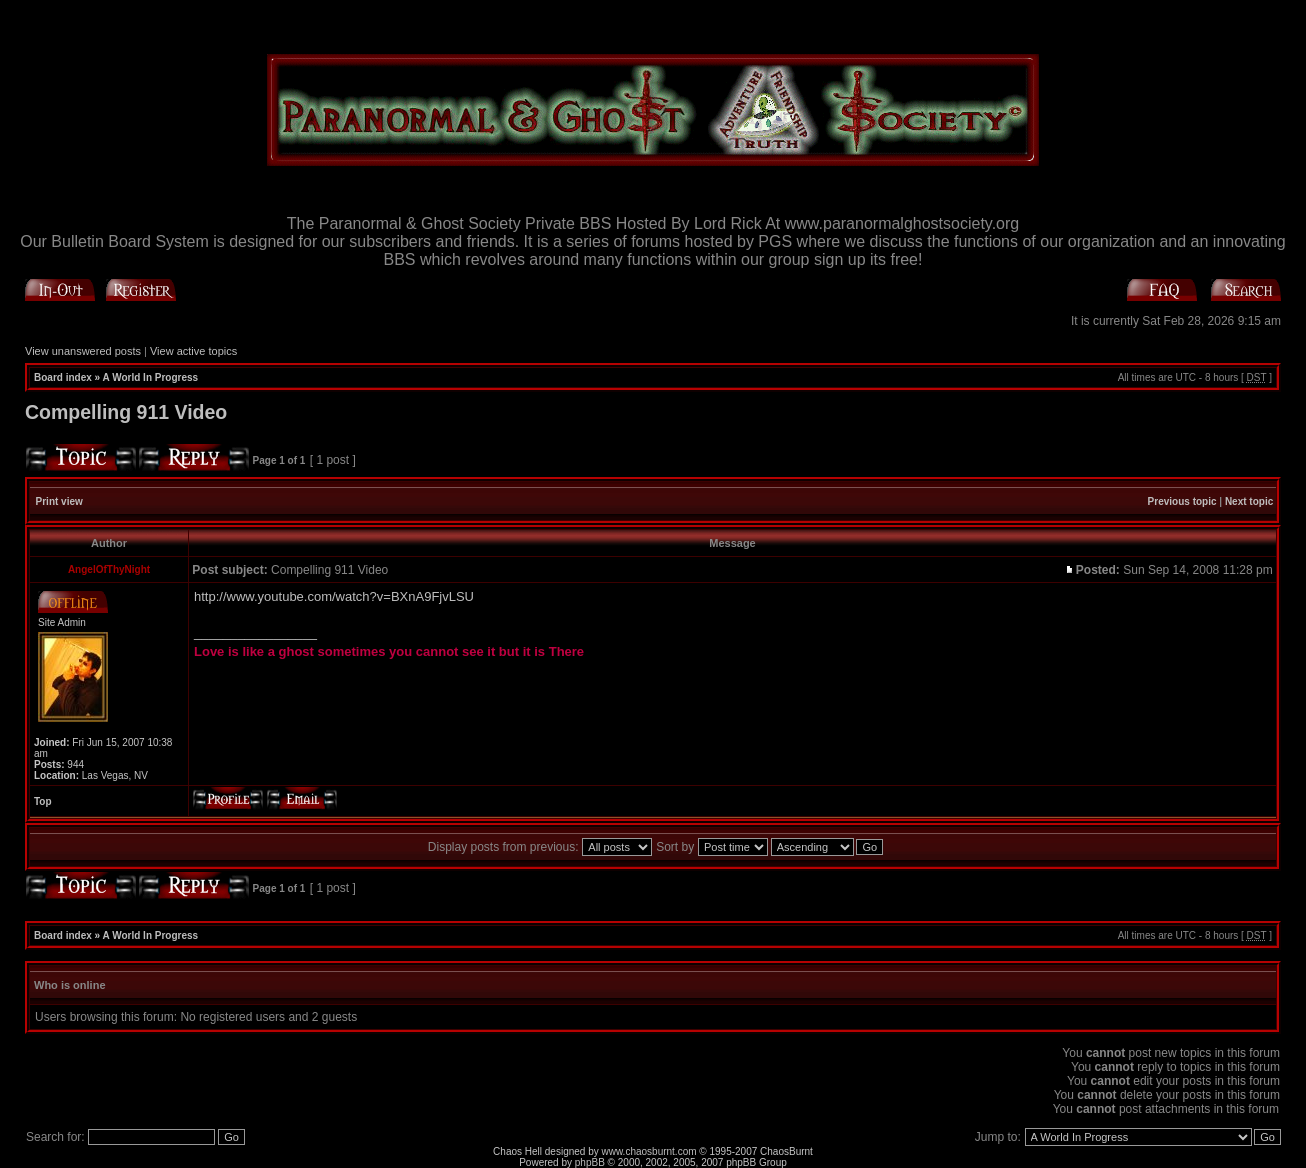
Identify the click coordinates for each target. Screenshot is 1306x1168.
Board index (63, 377)
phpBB (590, 1162)
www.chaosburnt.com (649, 1151)
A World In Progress (151, 377)
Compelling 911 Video (126, 412)
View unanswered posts (83, 351)
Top (43, 801)
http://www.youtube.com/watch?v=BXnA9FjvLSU (334, 596)
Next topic (1249, 501)
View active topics (193, 351)
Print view (59, 501)
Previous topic (1182, 501)
